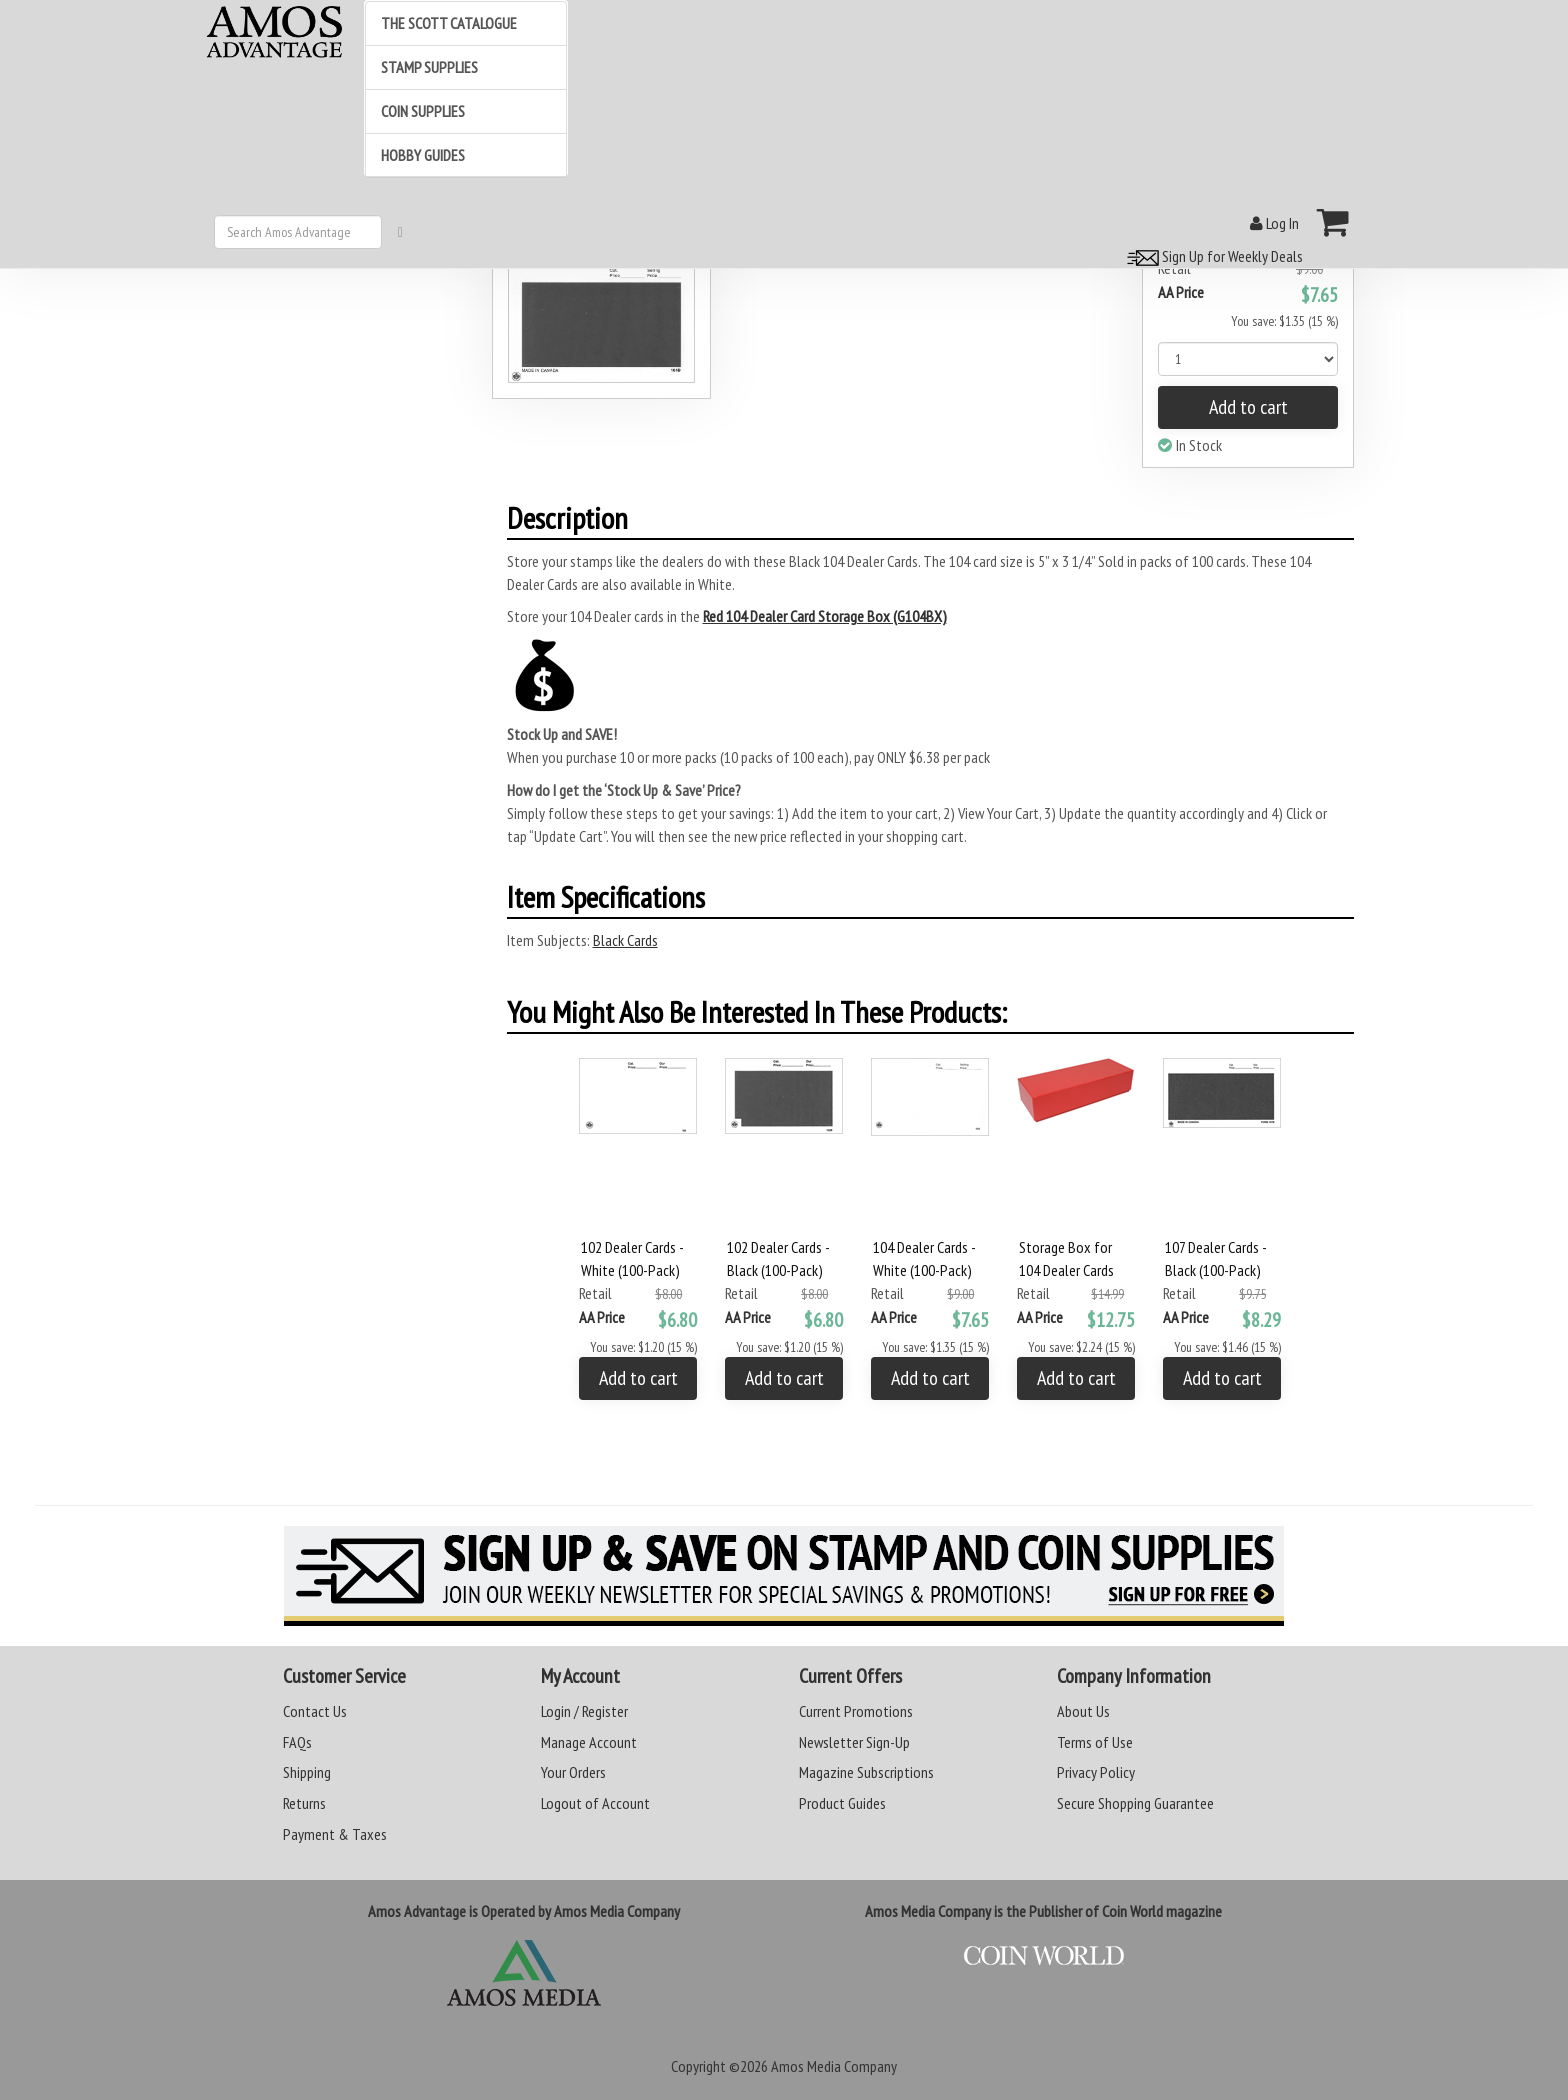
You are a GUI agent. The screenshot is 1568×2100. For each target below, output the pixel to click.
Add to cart (1248, 407)
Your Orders (573, 1772)
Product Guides (842, 1803)
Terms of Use (1095, 1742)
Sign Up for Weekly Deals (1212, 256)
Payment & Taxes (335, 1834)
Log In (1274, 223)
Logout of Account (595, 1803)
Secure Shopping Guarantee (1135, 1803)
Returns (304, 1803)
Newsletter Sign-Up (854, 1742)
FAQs (297, 1742)
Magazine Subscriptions (866, 1772)
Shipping (307, 1772)
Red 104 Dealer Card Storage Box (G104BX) (825, 616)
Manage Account (589, 1742)
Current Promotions (856, 1711)
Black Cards (625, 940)
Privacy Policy (1096, 1772)
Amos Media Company (834, 2066)
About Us (1083, 1711)
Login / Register (584, 1711)
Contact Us (315, 1711)
